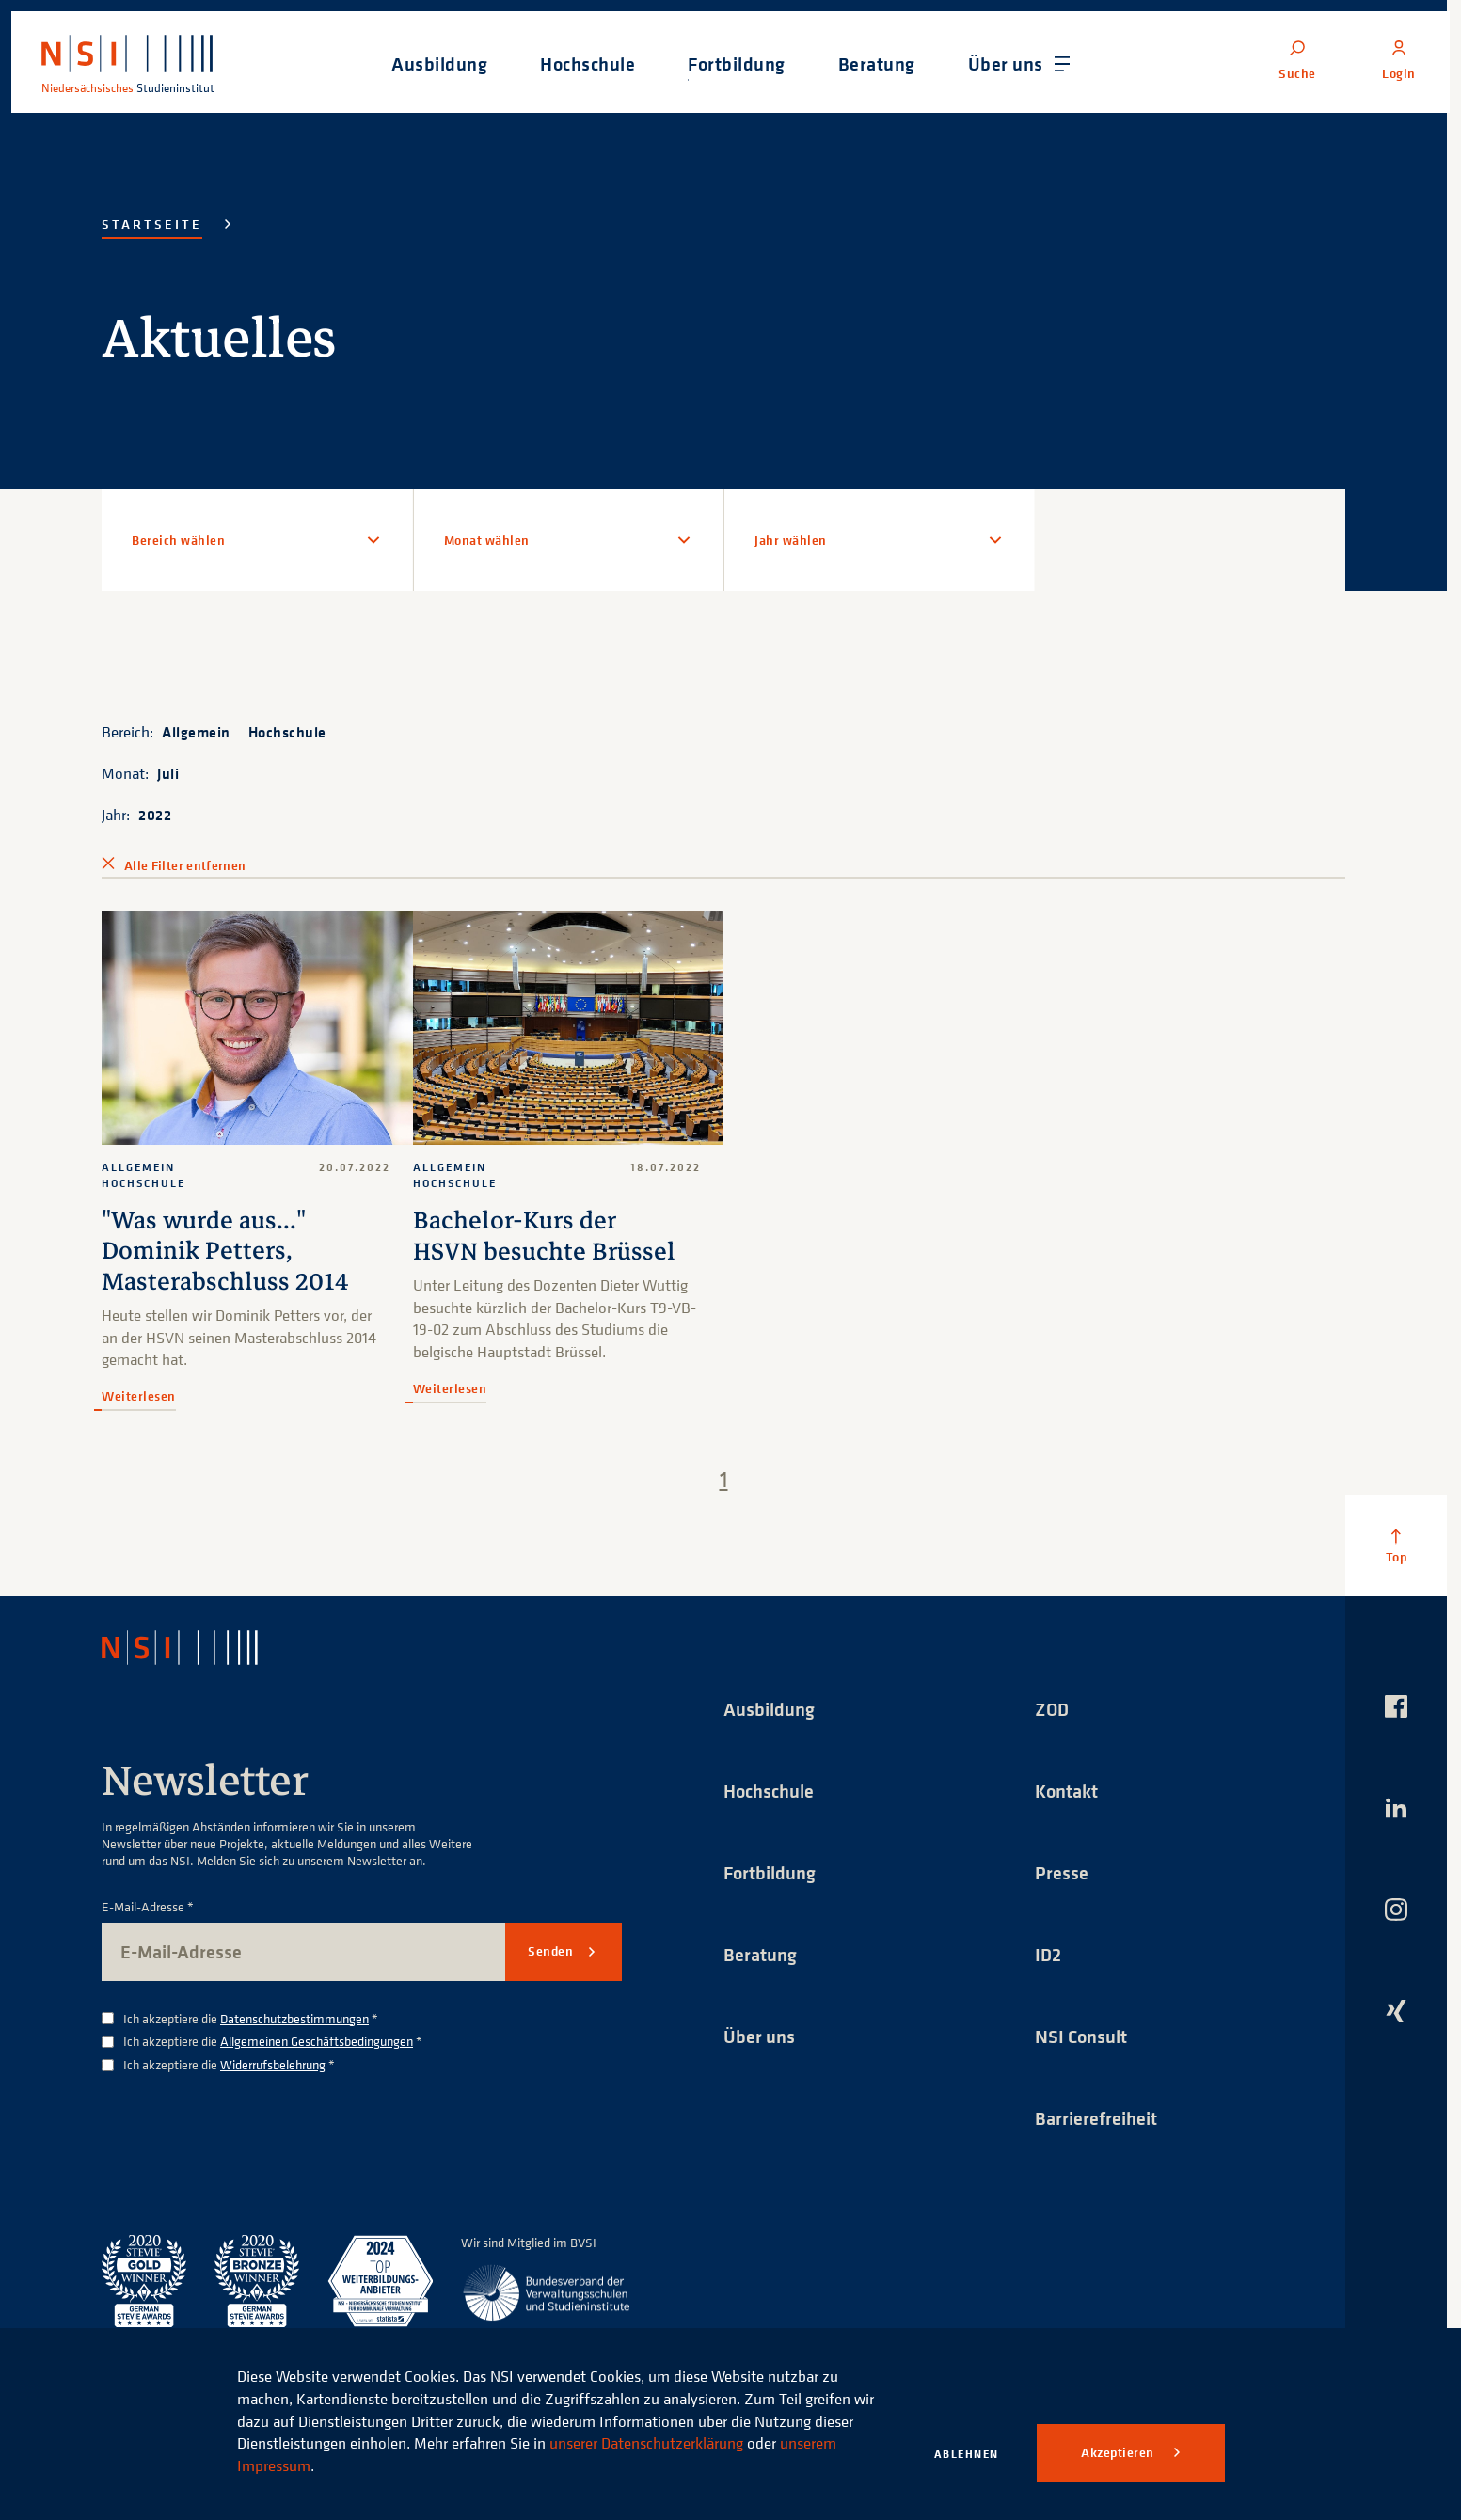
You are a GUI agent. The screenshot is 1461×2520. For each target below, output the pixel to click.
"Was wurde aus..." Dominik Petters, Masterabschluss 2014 (225, 1250)
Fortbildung (769, 1872)
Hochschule (287, 731)
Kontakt (1066, 1790)
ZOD (1052, 1708)
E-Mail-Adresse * (148, 1907)
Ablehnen (966, 2454)
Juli (168, 773)
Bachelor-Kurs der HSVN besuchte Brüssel (544, 1235)
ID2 (1048, 1954)
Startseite (152, 223)
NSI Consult (1081, 2036)
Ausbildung (769, 1708)
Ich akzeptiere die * (250, 2019)
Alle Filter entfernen (185, 865)
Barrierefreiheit (1096, 2118)
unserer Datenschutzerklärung (646, 2443)
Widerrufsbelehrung (273, 2065)
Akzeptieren (1119, 2452)
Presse (1061, 1872)
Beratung (760, 1954)
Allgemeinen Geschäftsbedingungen (316, 2042)
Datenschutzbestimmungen (294, 2018)
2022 (154, 814)
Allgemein (196, 731)
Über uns (759, 2036)
